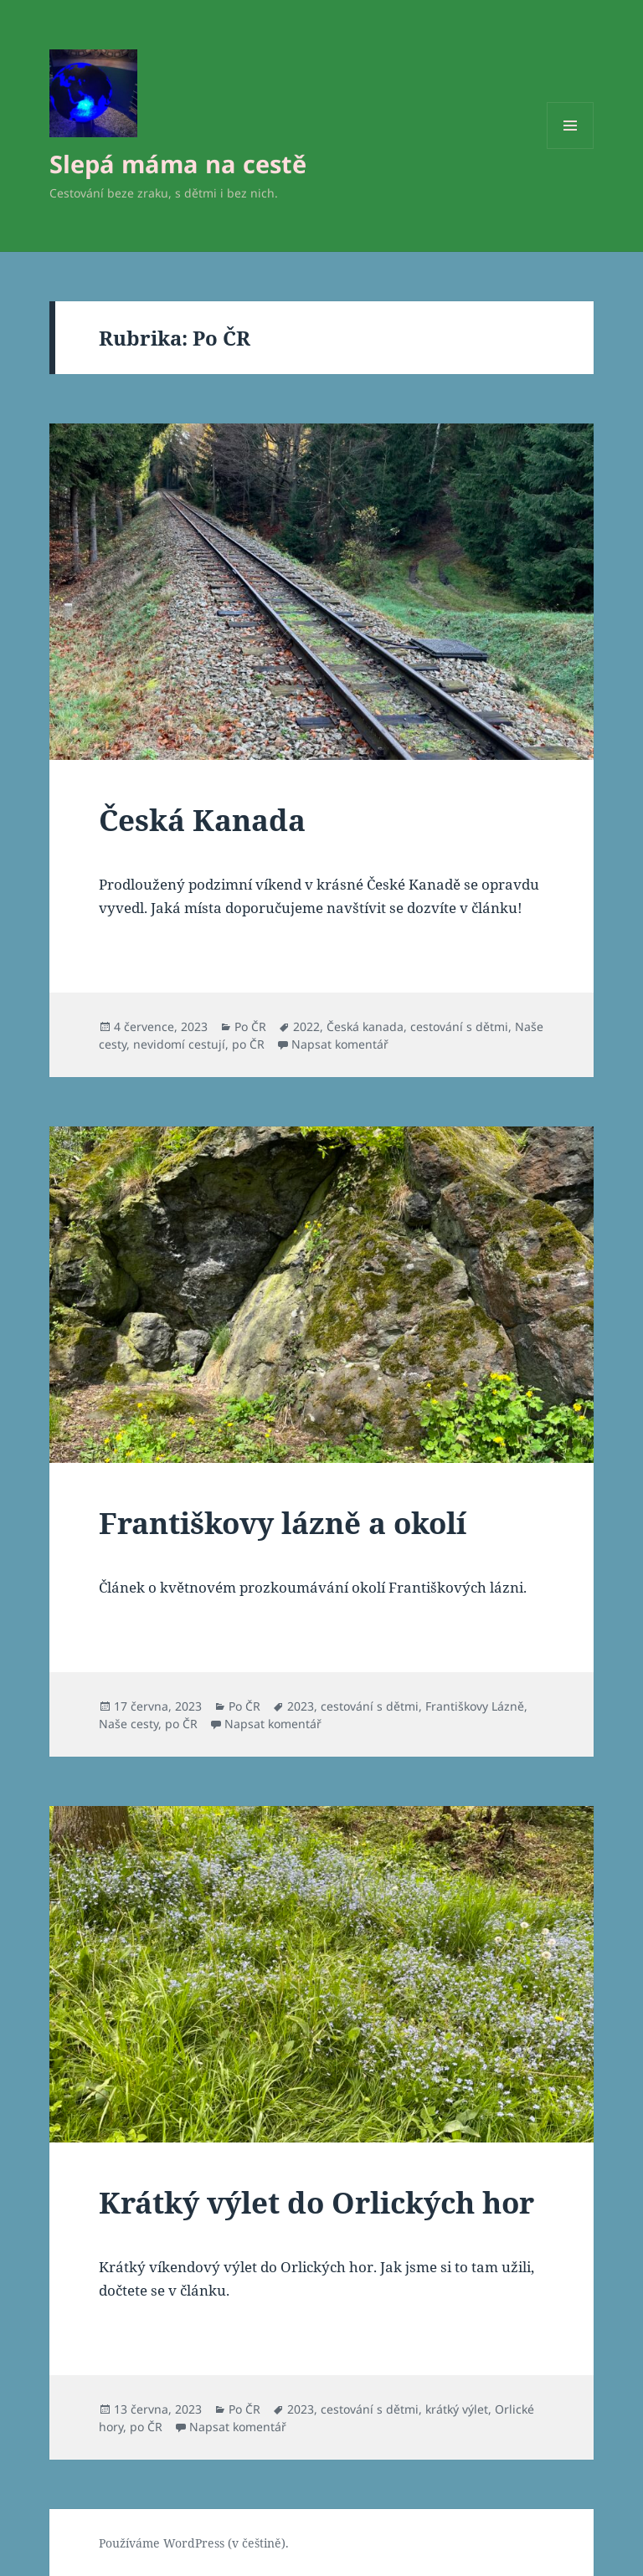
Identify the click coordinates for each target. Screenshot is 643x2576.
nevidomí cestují (179, 1044)
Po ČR (250, 1026)
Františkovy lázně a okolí (282, 1522)
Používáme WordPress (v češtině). (194, 2543)
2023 (300, 1706)
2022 (306, 1026)
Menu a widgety (571, 148)
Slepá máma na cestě (177, 163)
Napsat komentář (339, 1044)
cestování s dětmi (459, 1026)
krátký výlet (456, 2409)
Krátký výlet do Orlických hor (316, 2202)
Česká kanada (365, 1026)
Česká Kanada (202, 819)
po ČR (248, 1044)
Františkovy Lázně (474, 1706)
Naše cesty (128, 1724)
